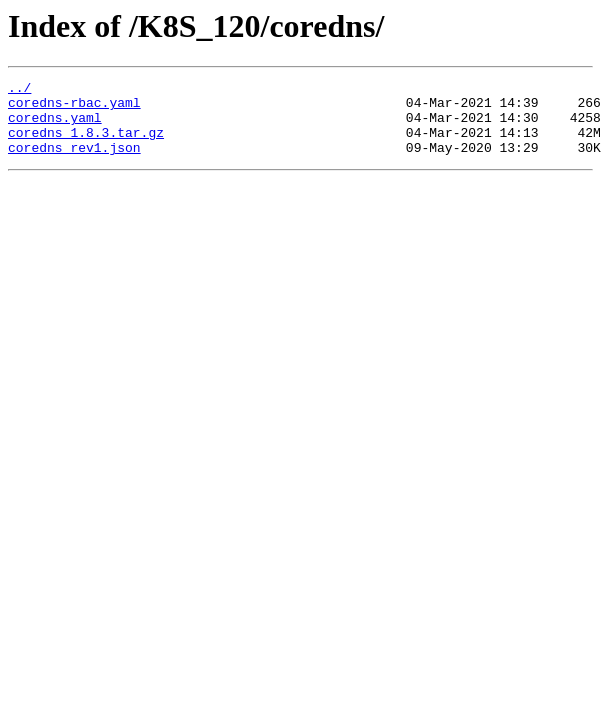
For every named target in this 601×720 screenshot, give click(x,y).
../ (19, 90)
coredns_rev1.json (74, 162)
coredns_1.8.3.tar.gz (86, 144)
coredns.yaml (55, 126)
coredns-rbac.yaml (74, 108)
